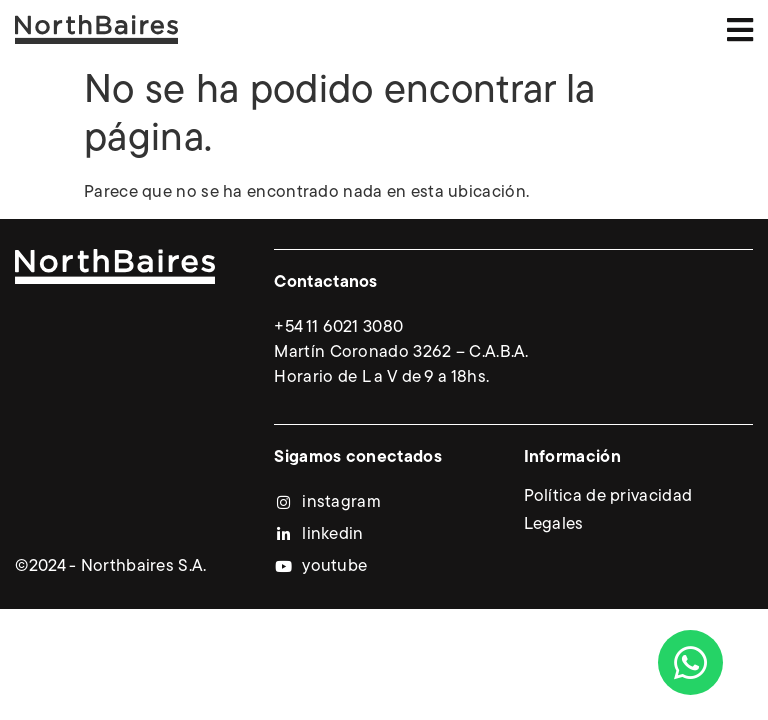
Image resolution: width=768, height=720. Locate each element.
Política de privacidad (608, 496)
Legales (554, 524)
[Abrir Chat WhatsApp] (690, 662)
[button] (740, 29)
